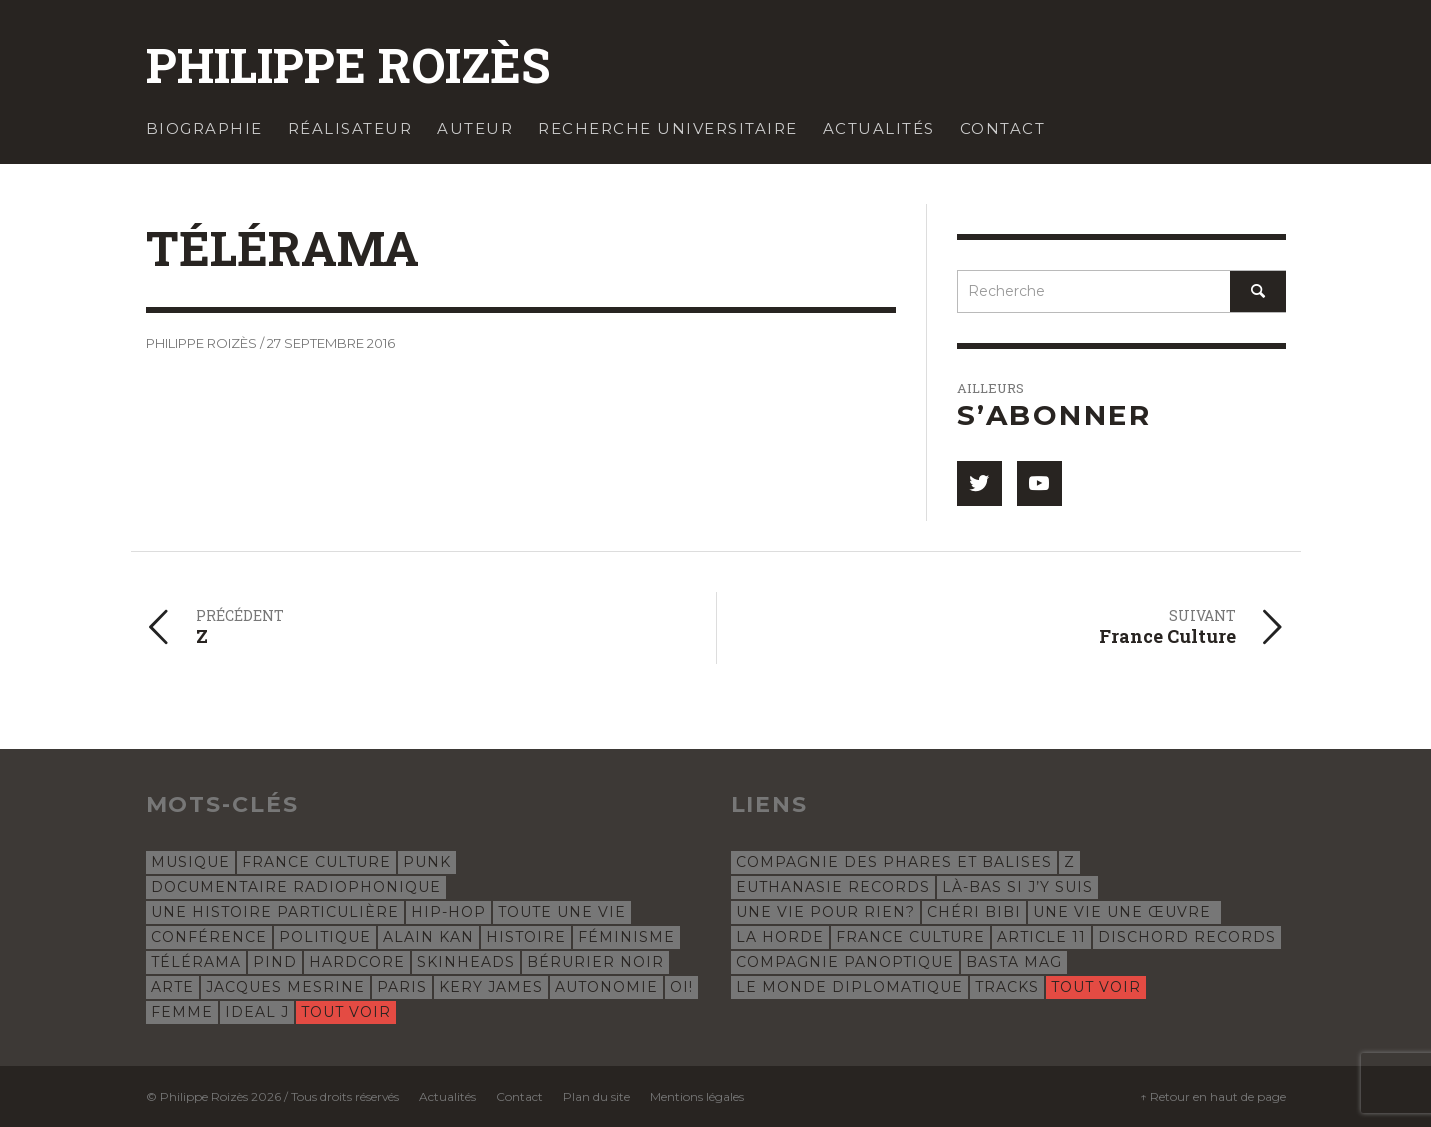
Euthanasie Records (833, 887)
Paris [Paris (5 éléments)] (402, 987)
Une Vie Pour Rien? (825, 912)
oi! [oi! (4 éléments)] (681, 987)
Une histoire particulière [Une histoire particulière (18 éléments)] (275, 912)
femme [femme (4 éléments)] (182, 1012)
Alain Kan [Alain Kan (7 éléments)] (428, 937)
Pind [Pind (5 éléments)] (275, 962)
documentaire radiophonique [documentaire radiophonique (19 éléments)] (296, 887)
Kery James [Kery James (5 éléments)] (491, 987)
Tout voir (346, 1012)
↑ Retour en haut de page (1213, 1096)
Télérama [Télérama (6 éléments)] (196, 962)
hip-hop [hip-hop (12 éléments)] (448, 912)
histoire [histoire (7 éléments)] (526, 937)
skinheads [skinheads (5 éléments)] (466, 962)
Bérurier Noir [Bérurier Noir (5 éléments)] (595, 962)
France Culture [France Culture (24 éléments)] (316, 862)
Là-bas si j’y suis (1017, 887)
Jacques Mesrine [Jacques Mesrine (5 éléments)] (285, 987)
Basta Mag (1014, 962)
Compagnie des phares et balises (894, 862)
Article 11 (1041, 937)
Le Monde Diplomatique (849, 987)
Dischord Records (1187, 937)
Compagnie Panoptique (845, 962)
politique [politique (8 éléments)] (325, 937)
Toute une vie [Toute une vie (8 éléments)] (562, 912)
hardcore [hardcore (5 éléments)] (357, 962)
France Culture (910, 937)
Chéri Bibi (974, 912)
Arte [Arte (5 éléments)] (172, 987)
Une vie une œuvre (1124, 912)
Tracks (1007, 987)
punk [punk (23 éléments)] (427, 862)
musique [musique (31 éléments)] (190, 862)
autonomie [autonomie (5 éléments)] (606, 987)
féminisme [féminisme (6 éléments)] (626, 937)
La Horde (780, 937)
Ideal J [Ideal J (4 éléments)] (257, 1012)
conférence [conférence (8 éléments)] (209, 937)
